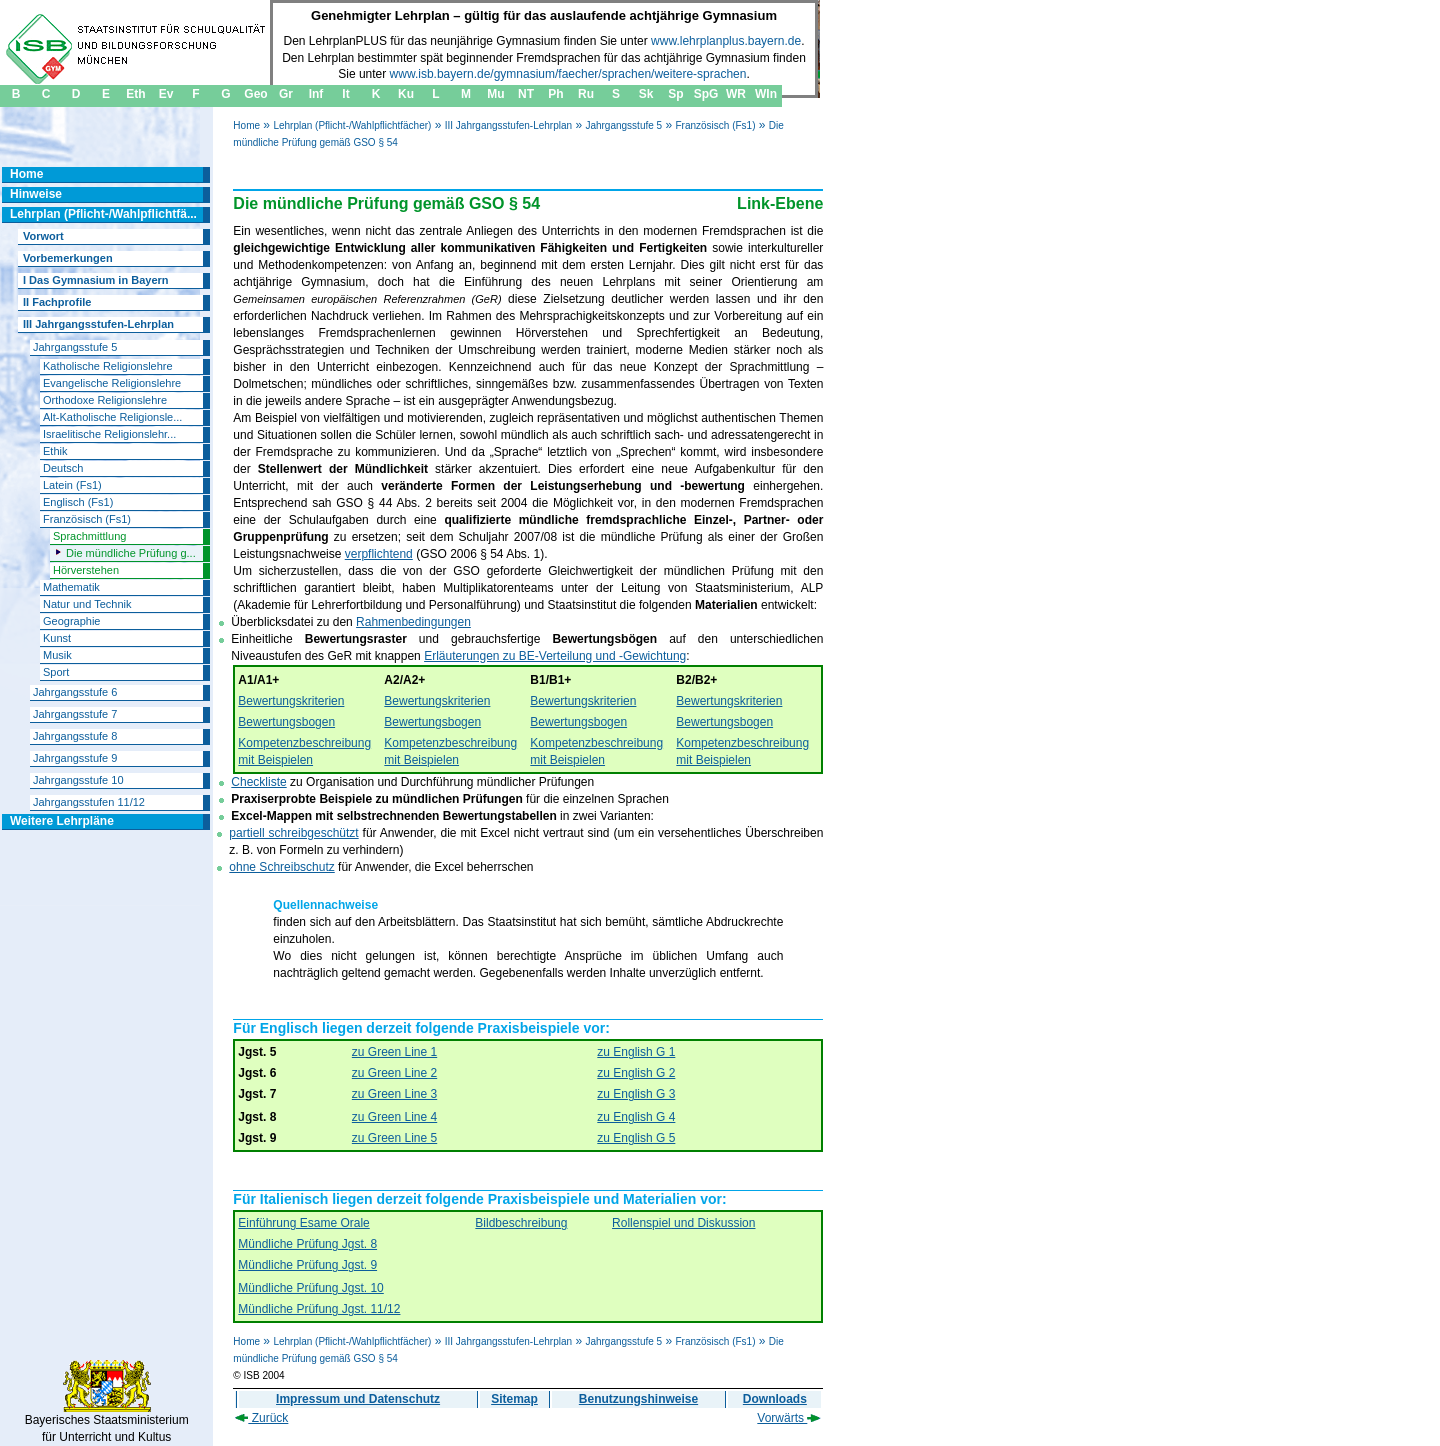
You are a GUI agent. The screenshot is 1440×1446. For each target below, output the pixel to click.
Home (246, 125)
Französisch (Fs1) (715, 125)
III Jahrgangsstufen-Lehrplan (508, 125)
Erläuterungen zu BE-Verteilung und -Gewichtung (555, 656)
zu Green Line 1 (394, 1052)
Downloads (775, 1399)
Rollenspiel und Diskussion (683, 1223)
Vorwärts (789, 1418)
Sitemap (514, 1399)
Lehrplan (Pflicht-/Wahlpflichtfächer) (352, 125)
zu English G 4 (636, 1117)
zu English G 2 (636, 1073)
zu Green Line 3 (394, 1094)
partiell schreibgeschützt (293, 833)
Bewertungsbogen (286, 722)
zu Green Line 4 (394, 1117)
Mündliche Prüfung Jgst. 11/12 (319, 1309)
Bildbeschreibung (521, 1223)
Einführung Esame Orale (303, 1223)
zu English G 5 (636, 1138)
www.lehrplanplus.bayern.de (726, 41)
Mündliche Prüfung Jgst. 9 (307, 1265)
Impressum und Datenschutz (358, 1399)
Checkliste (258, 782)
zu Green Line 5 (394, 1138)
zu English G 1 (636, 1052)
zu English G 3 (636, 1094)
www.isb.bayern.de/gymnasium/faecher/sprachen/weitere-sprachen (568, 74)
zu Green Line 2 (394, 1073)
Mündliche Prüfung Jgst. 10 (310, 1288)
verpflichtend (379, 554)
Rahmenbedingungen (413, 622)
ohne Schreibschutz (281, 867)
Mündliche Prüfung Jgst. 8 (307, 1244)
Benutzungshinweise (638, 1399)
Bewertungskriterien (291, 701)
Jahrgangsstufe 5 (623, 125)
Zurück (261, 1418)
